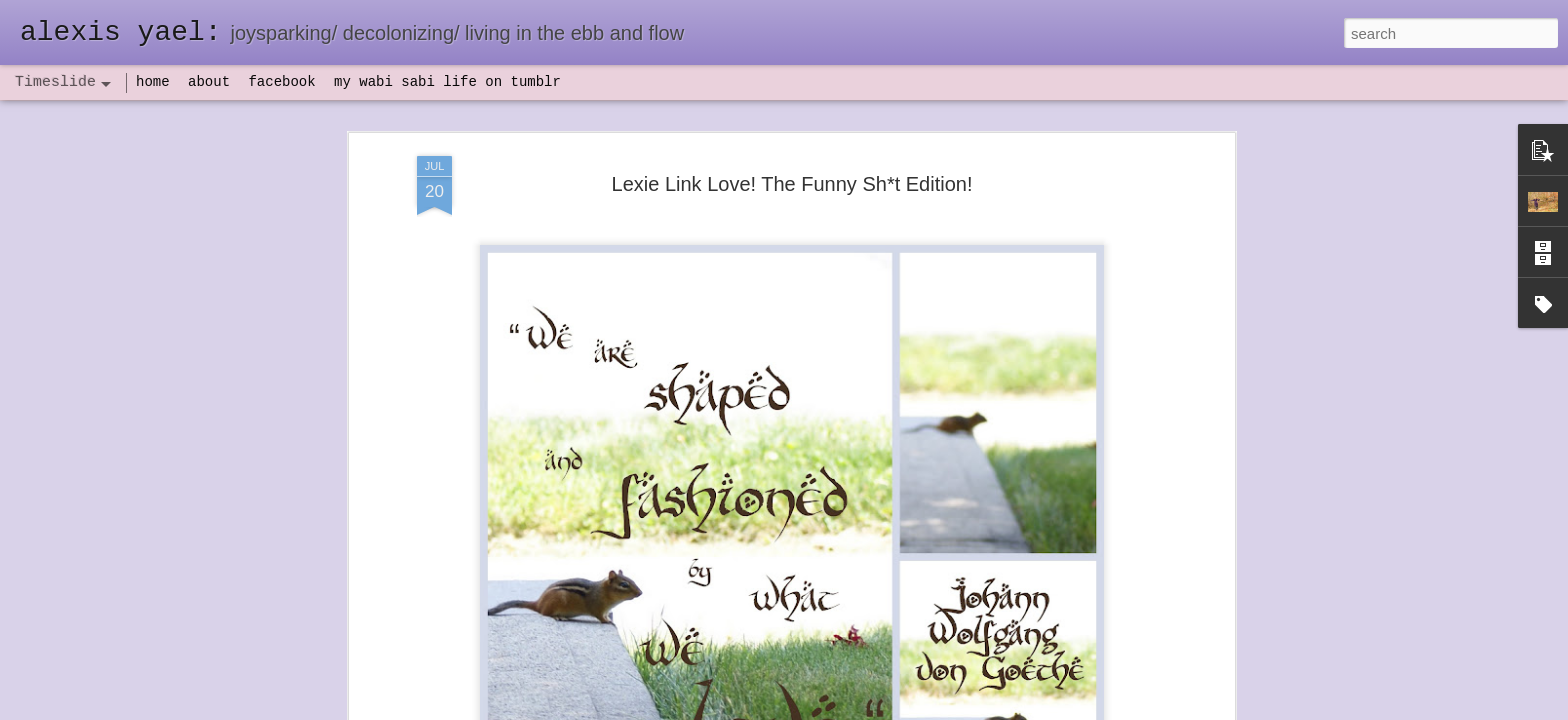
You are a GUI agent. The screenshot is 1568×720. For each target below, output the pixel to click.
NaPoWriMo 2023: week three (1073, 689)
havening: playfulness (465, 464)
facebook (281, 82)
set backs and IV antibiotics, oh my (1088, 427)
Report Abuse (905, 709)
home (153, 82)
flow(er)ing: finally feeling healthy (1081, 462)
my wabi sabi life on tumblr (447, 82)
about (209, 82)
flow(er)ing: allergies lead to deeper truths (1109, 497)
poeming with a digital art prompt (1081, 567)
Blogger (846, 709)
